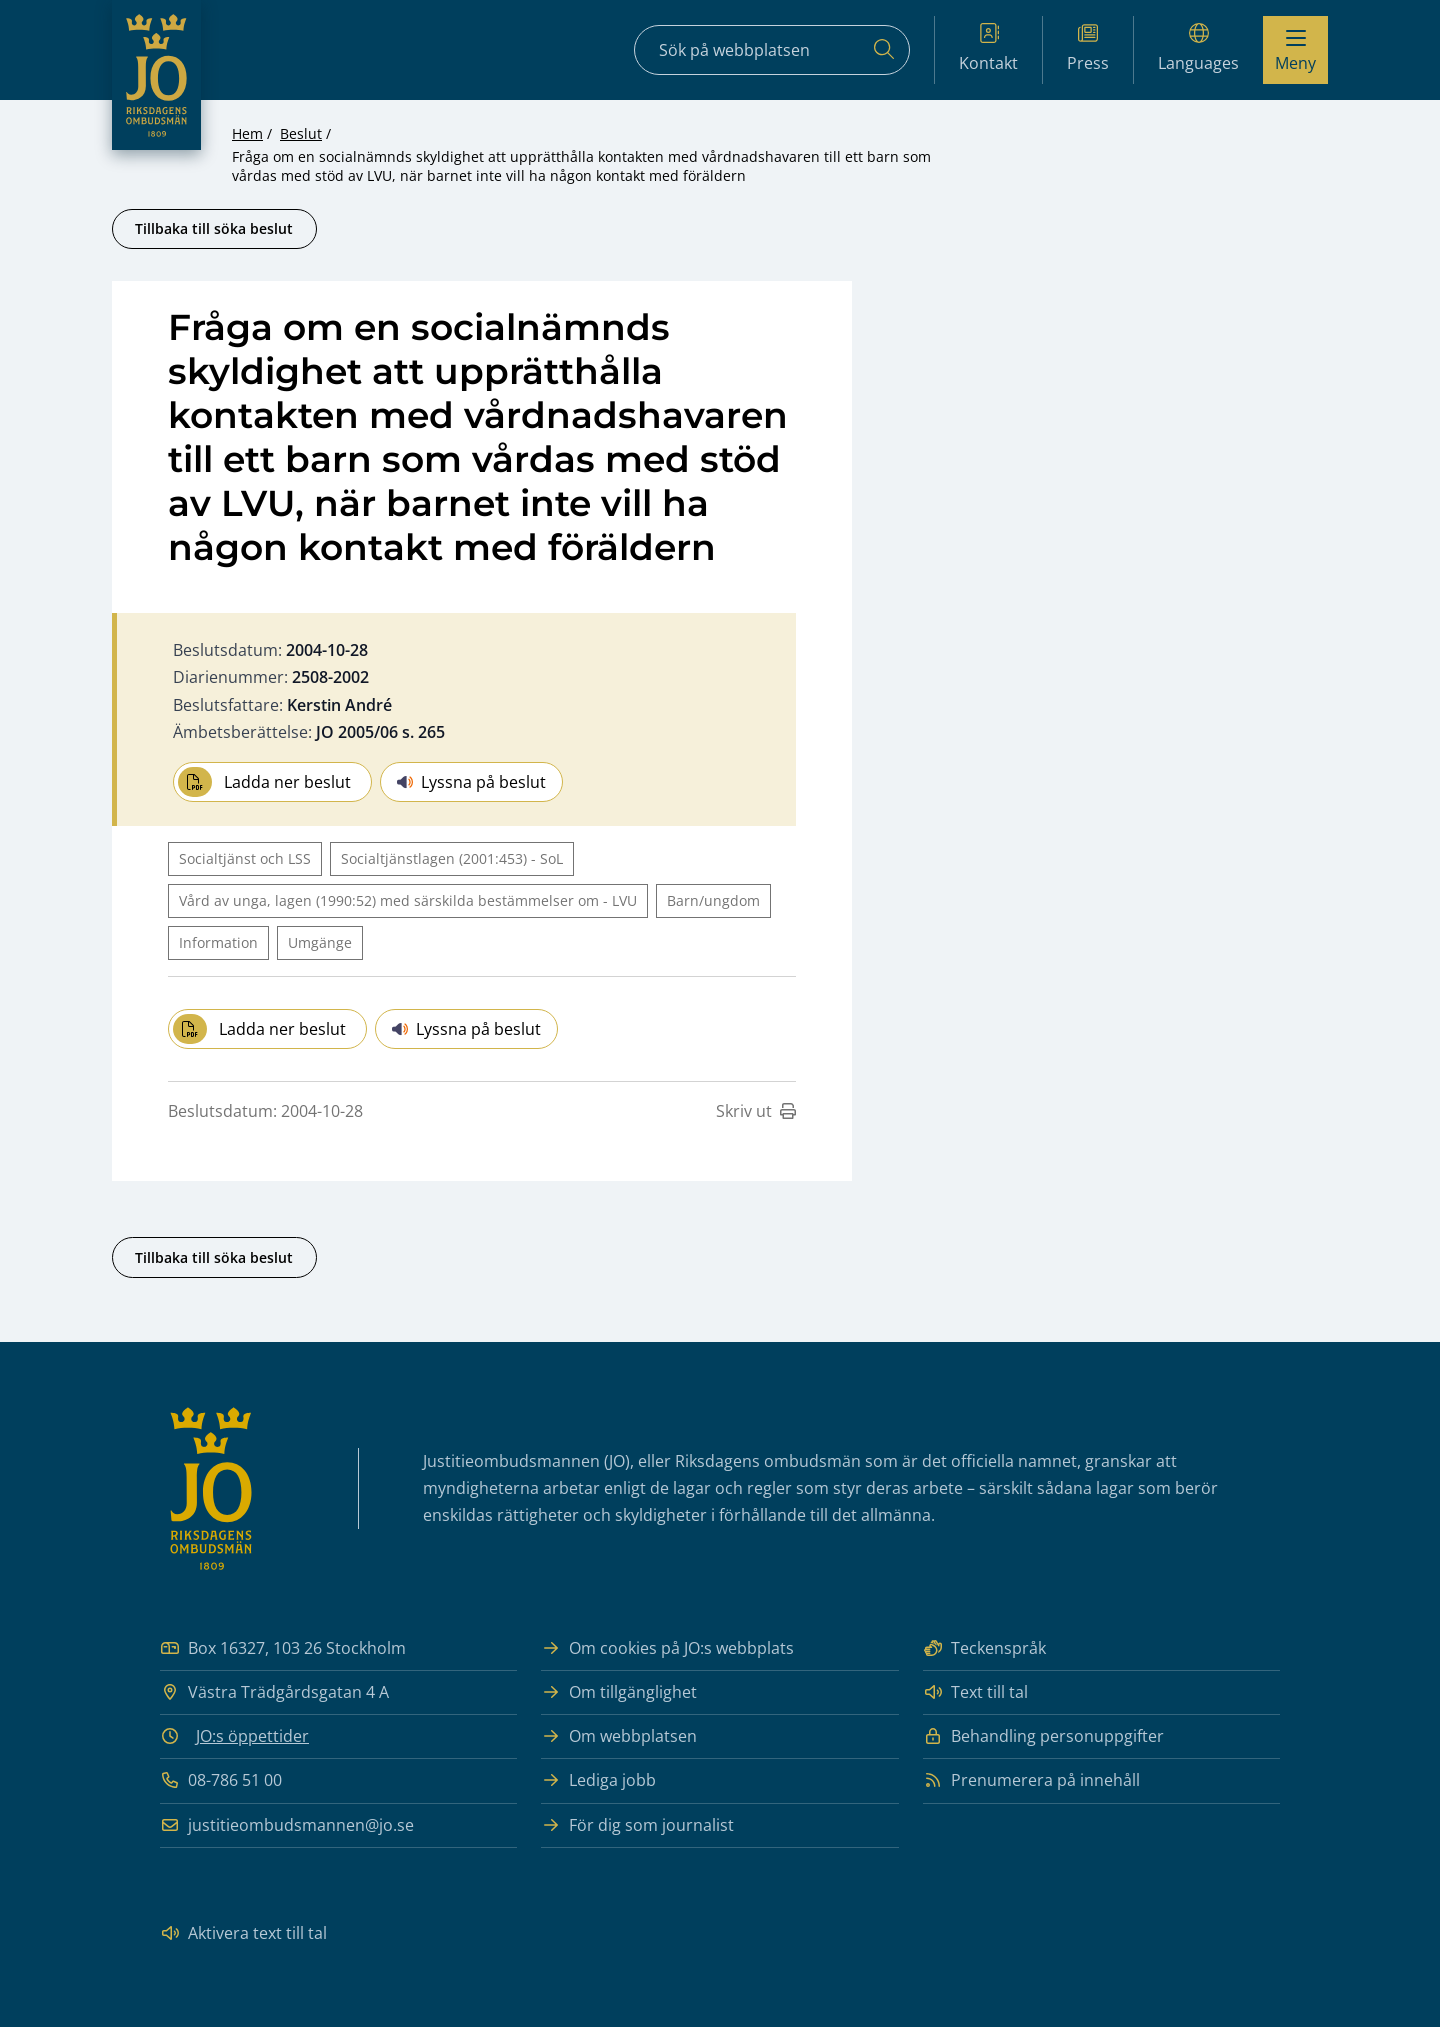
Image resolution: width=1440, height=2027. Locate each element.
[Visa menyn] (1295, 50)
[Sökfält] (772, 50)
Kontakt (988, 48)
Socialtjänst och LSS (245, 858)
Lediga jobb (598, 1780)
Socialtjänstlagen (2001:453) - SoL (452, 858)
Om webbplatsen (619, 1736)
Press (1088, 48)
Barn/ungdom (713, 900)
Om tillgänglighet (619, 1692)
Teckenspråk (984, 1648)
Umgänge (320, 942)
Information (218, 942)
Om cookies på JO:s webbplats (667, 1648)
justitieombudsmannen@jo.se (287, 1825)
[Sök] (884, 50)
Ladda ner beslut (264, 782)
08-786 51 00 (221, 1780)
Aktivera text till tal (243, 1933)
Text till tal (975, 1692)
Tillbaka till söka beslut (214, 228)
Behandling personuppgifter (1043, 1736)
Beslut (301, 133)
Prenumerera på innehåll (1031, 1780)
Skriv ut (756, 1111)
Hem (247, 133)
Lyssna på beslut (471, 782)
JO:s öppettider (252, 1736)
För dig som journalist (637, 1825)
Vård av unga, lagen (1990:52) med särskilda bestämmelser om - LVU (408, 900)
